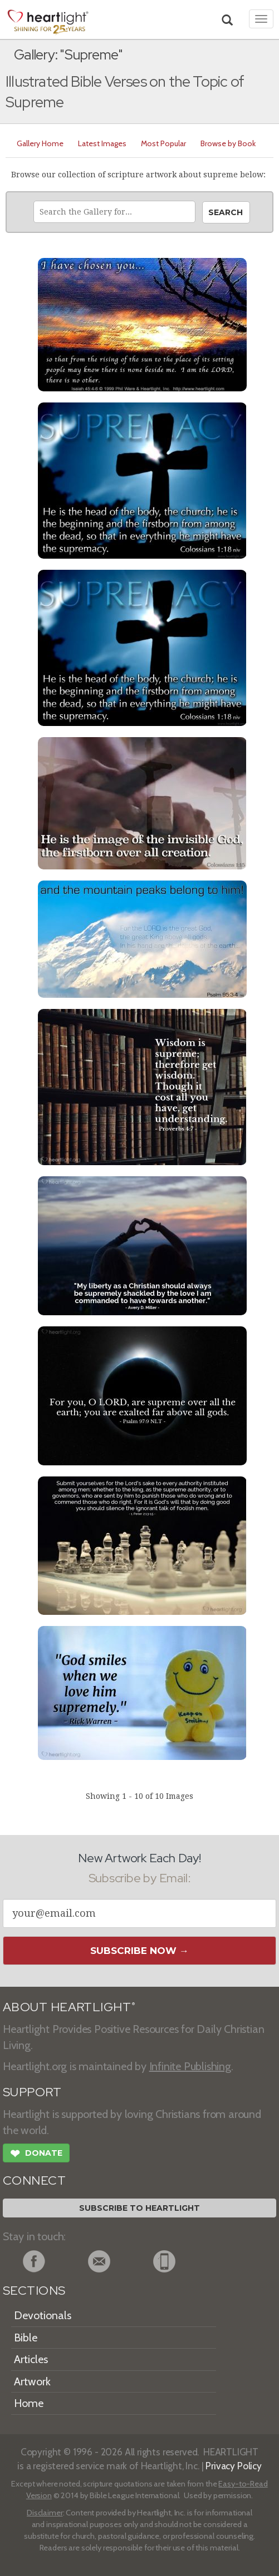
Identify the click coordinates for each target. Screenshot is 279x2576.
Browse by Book (228, 143)
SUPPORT (32, 2092)
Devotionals (42, 2315)
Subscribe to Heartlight (139, 2208)
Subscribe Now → (139, 1950)
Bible (25, 2337)
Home (28, 2403)
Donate (36, 2154)
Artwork (32, 2381)
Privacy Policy (233, 2465)
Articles (31, 2359)
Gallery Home (40, 143)
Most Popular (163, 143)
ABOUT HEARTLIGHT (69, 2007)
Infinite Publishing (190, 2066)
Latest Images (102, 143)
